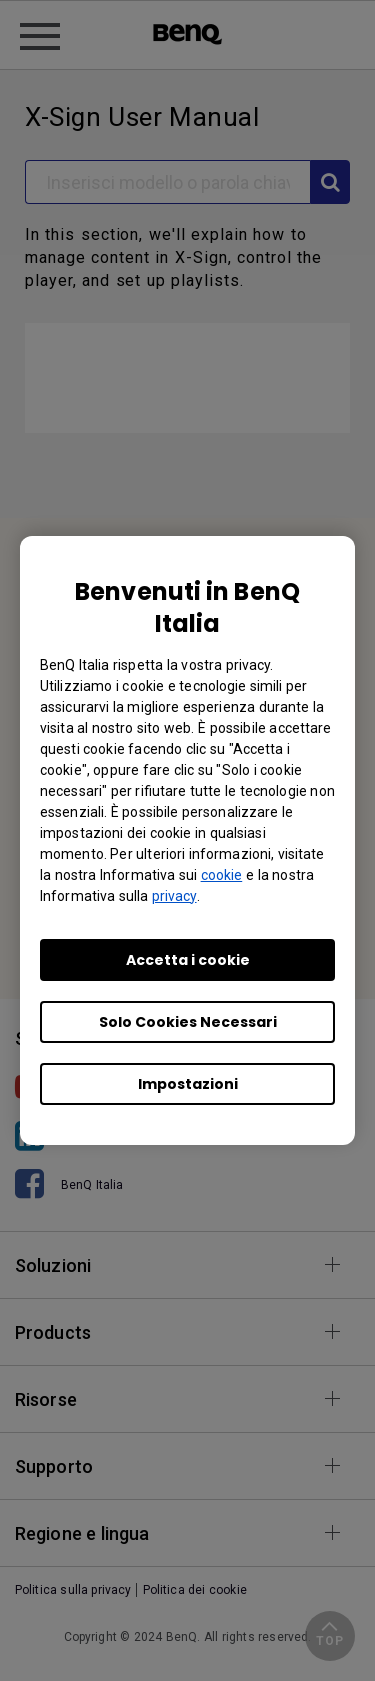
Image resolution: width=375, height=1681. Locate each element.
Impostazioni (188, 1084)
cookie (222, 875)
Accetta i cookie (188, 960)
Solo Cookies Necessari (188, 1022)
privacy (174, 896)
